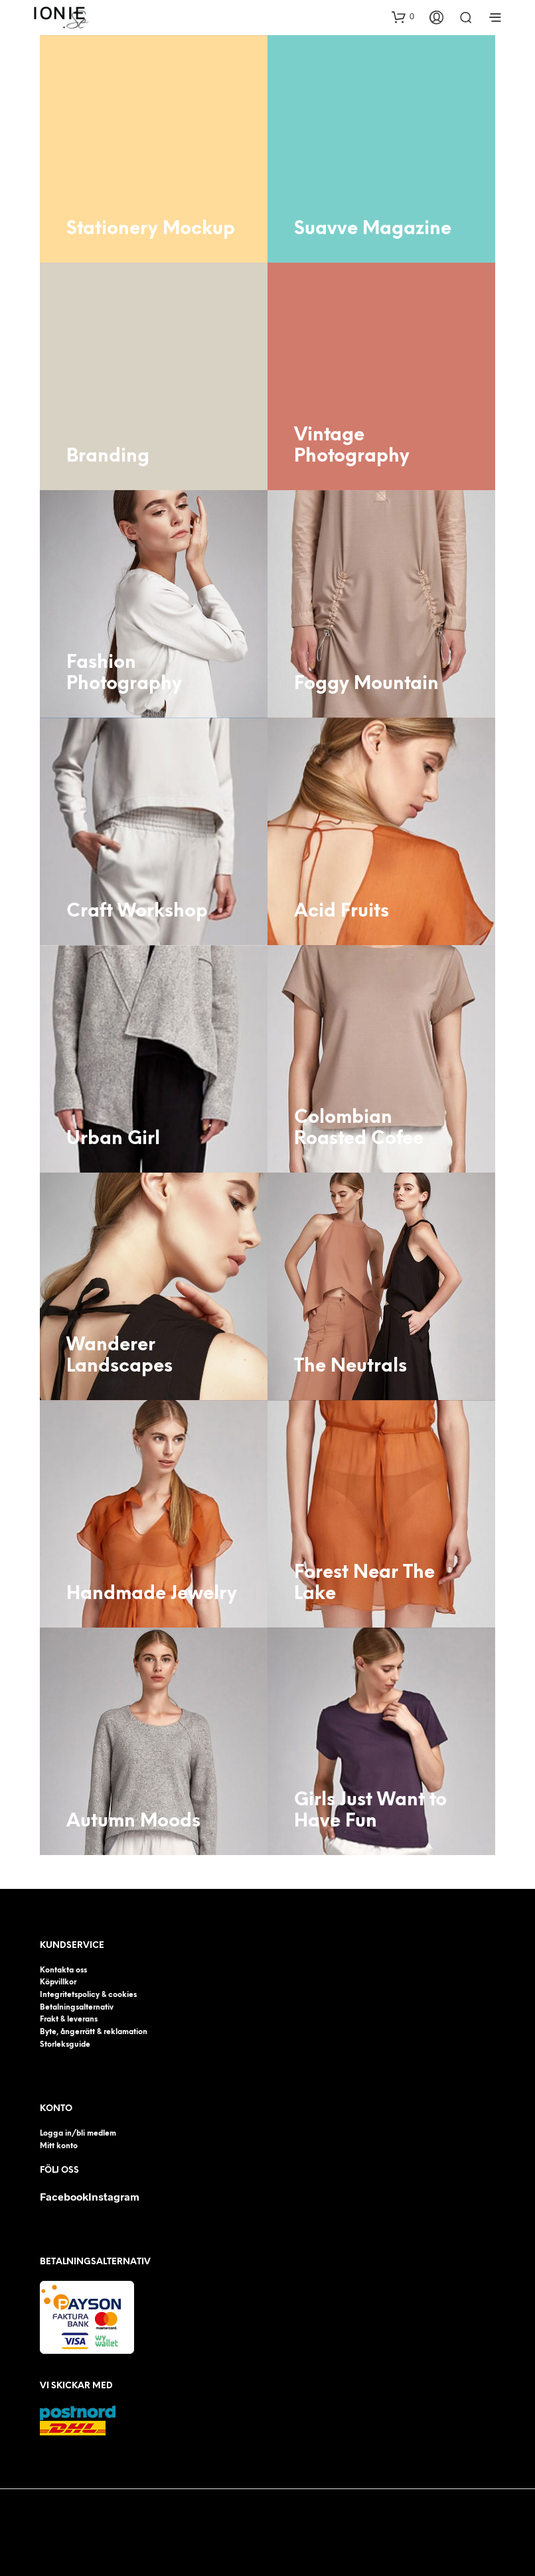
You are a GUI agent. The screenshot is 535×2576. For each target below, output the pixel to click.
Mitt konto (61, 2145)
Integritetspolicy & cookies (93, 1994)
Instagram (113, 2196)
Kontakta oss (66, 1970)
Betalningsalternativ (80, 2007)
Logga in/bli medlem (82, 2133)
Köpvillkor (60, 1982)
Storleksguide (67, 2044)
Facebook (64, 2196)
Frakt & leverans (72, 2019)
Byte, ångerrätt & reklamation (99, 2032)
